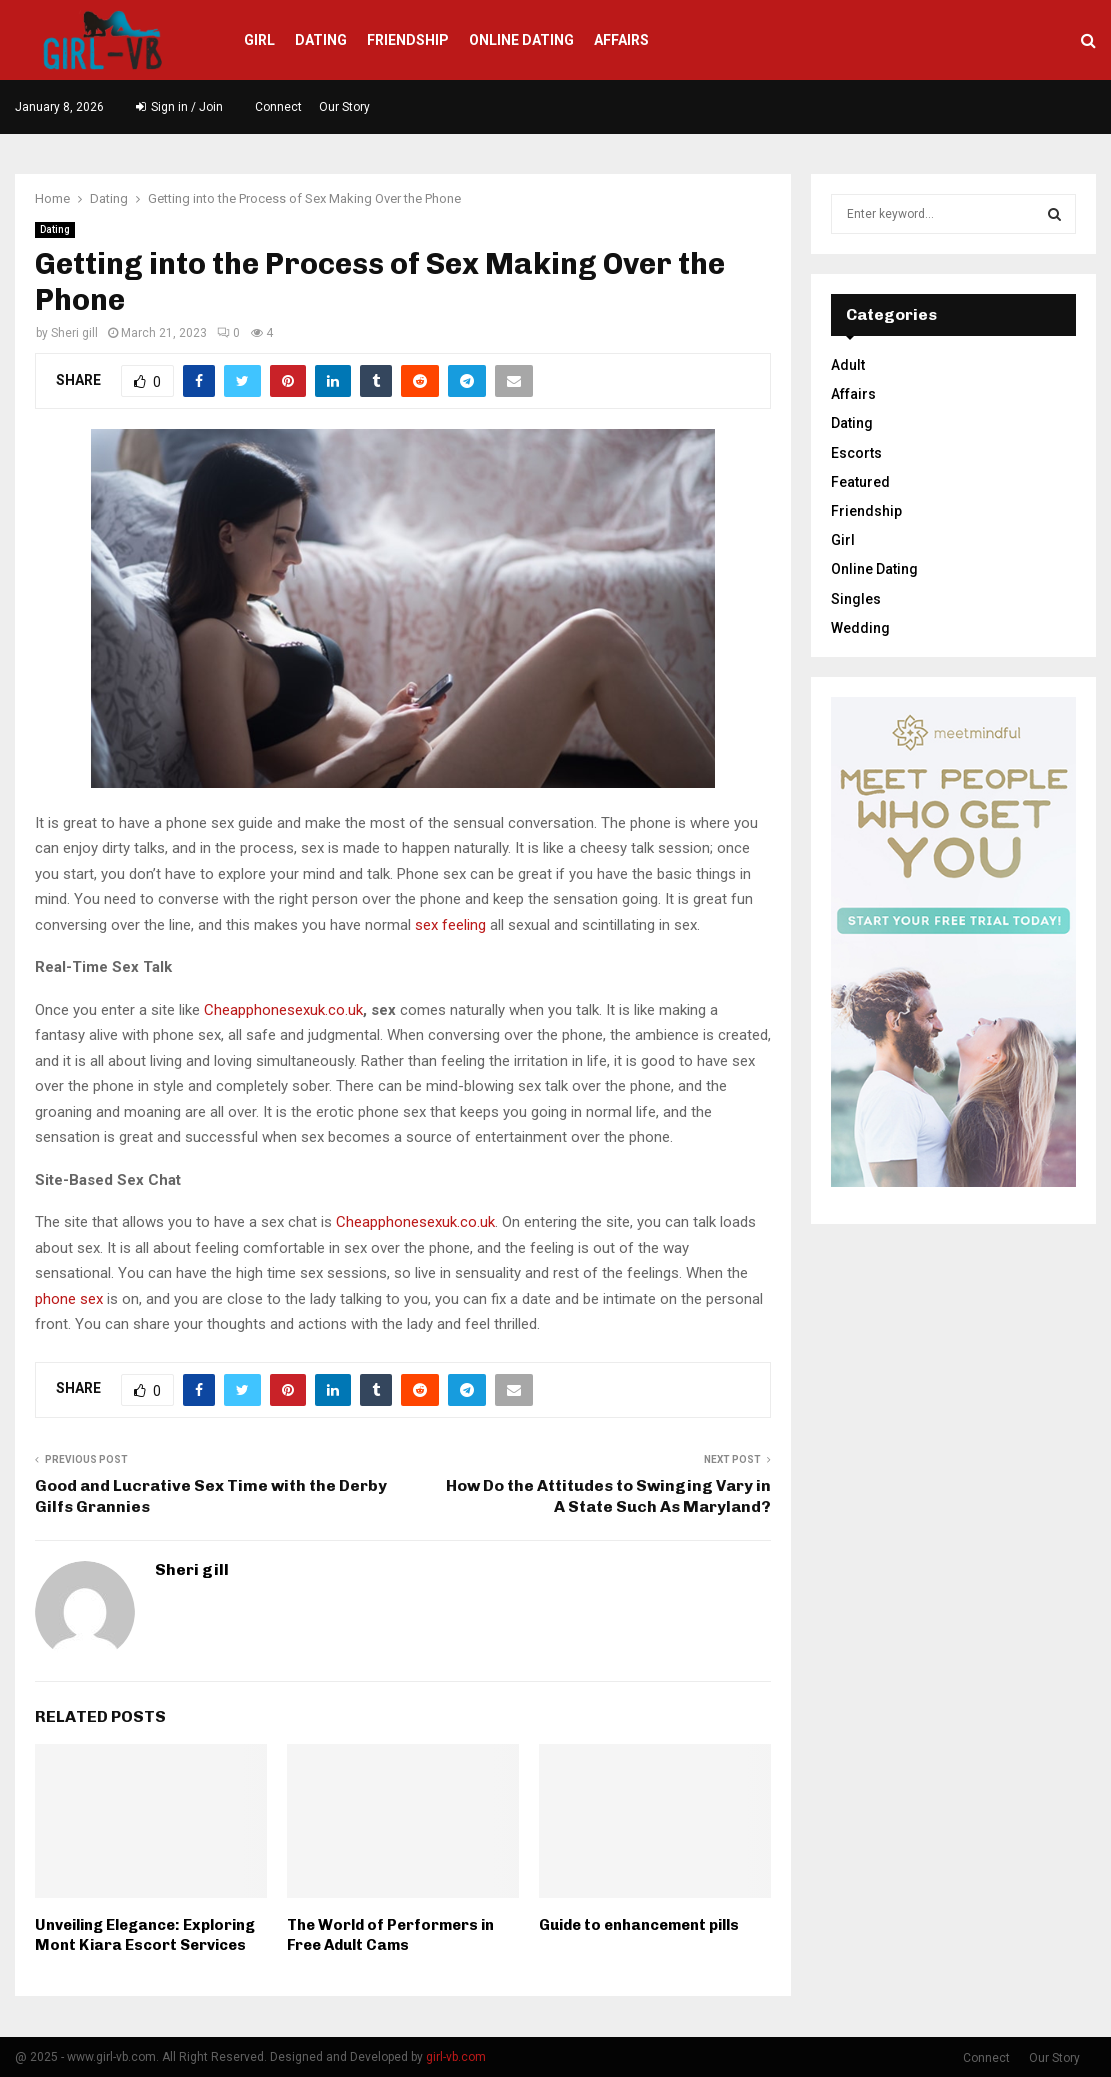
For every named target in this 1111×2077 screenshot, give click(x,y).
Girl (259, 40)
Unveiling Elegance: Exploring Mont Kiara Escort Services (145, 1935)
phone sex (69, 1299)
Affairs (621, 40)
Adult (848, 365)
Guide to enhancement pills (639, 1925)
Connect (278, 107)
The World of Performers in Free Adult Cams (390, 1935)
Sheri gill (74, 333)
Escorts (856, 453)
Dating (321, 40)
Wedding (860, 628)
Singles (856, 599)
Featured (860, 482)
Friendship (408, 40)
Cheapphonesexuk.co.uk (283, 1010)
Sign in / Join (179, 107)
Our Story (344, 107)
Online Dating (521, 40)
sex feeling (450, 925)
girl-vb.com (456, 2057)
